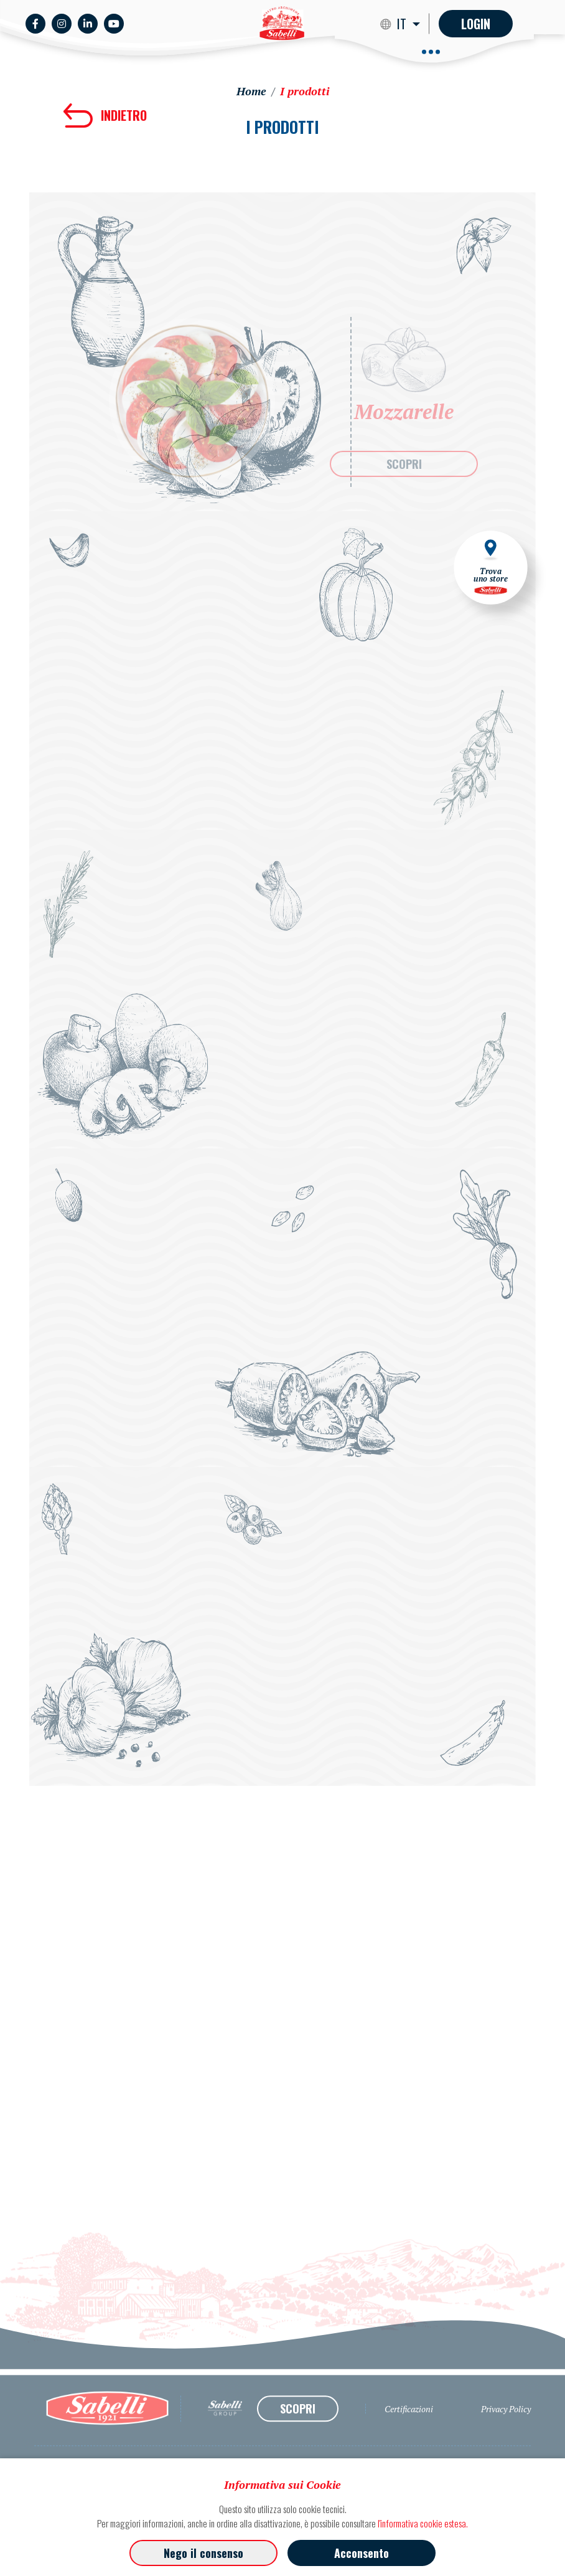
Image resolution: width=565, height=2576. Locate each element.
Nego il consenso (203, 2553)
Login (475, 23)
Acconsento (361, 2553)
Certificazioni (409, 2437)
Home (251, 91)
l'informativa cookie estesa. (423, 2523)
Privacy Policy (506, 2437)
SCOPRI (404, 464)
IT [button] (403, 23)
